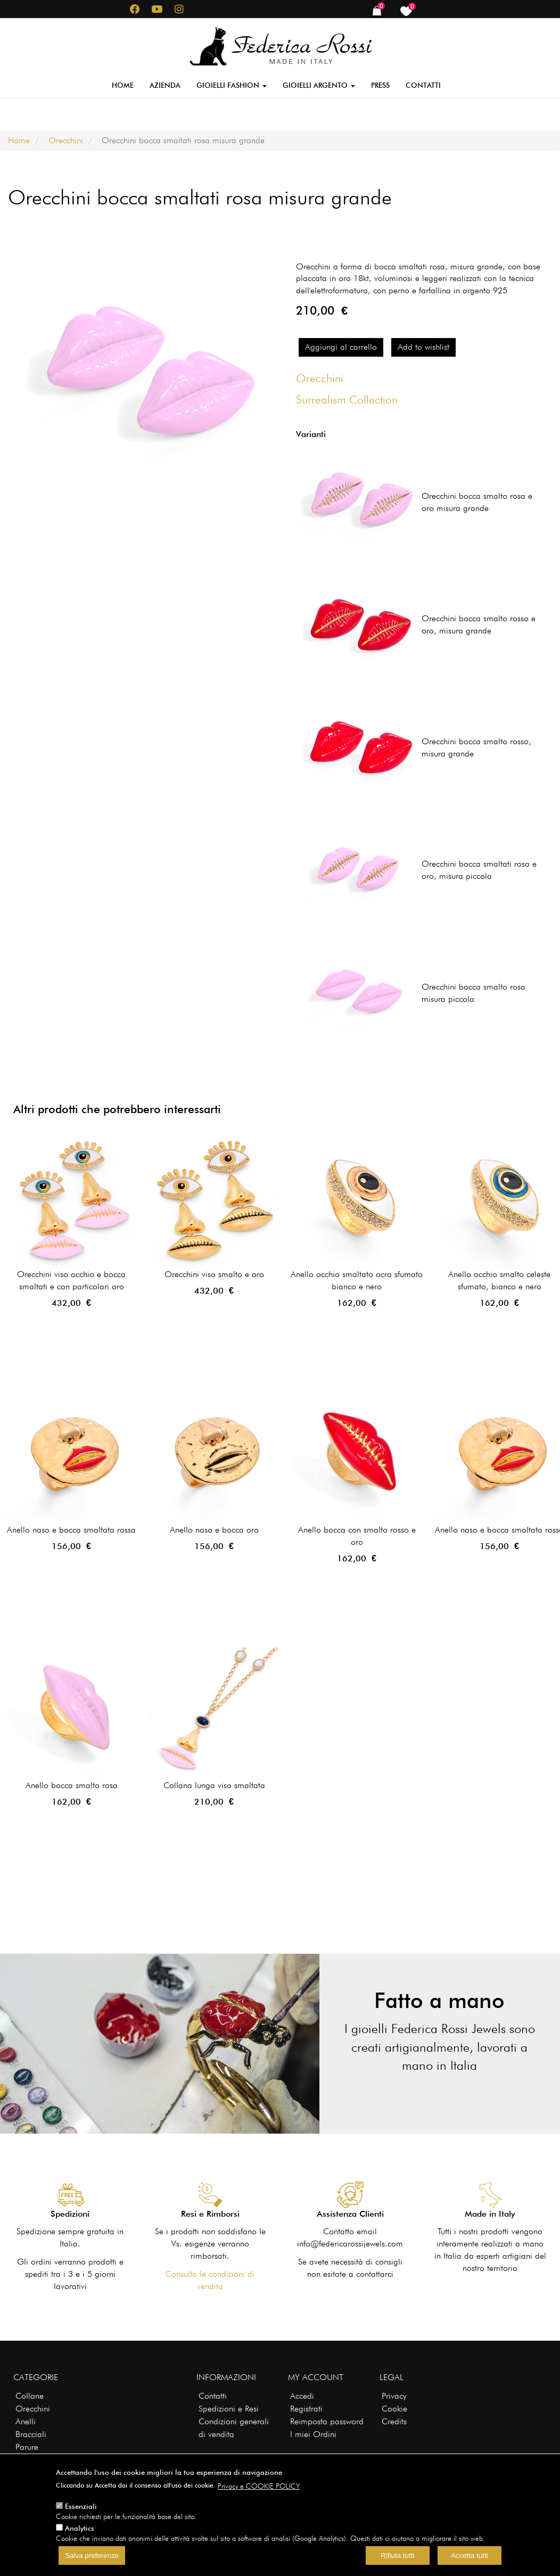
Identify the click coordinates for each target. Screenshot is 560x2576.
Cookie (394, 2409)
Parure (26, 2447)
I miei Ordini (313, 2434)
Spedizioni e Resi (229, 2409)
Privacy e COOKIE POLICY (259, 2486)
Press (380, 85)
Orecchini (65, 140)
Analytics (79, 2528)
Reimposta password (327, 2421)
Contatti (423, 85)
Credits (394, 2421)
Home (123, 85)
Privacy (394, 2396)
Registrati (306, 2409)
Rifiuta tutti (397, 2555)
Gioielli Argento (319, 85)
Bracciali (30, 2434)
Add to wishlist (423, 347)
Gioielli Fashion (231, 85)
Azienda (165, 85)
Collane (29, 2396)
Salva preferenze (92, 2555)
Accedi (302, 2396)
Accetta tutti (469, 2555)
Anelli (25, 2421)
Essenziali (81, 2506)
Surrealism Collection (347, 399)
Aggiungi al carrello (341, 347)
